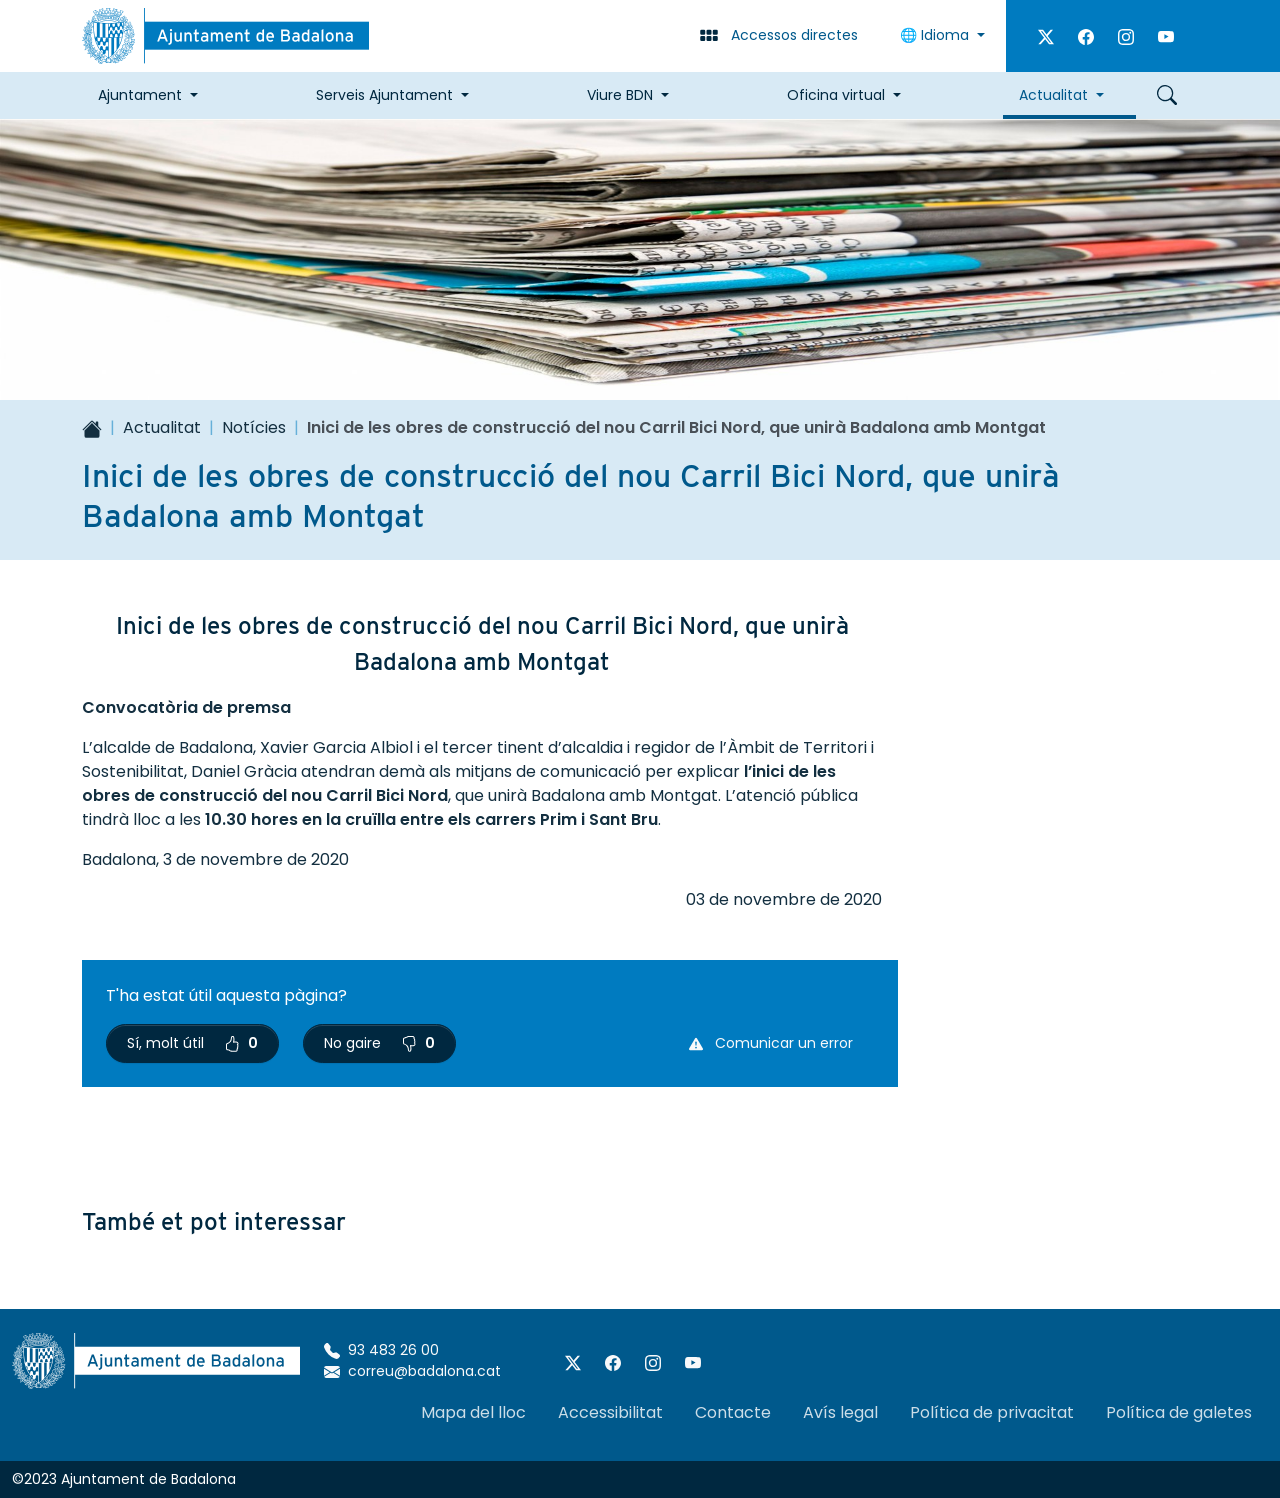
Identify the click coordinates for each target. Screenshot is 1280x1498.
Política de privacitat (992, 1412)
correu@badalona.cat (412, 1371)
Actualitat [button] (1053, 95)
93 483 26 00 (381, 1350)
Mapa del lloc (473, 1412)
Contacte (733, 1412)
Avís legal (840, 1412)
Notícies (254, 427)
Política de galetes (1179, 1412)
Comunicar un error (771, 1043)
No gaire (379, 1043)
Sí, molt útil (192, 1043)
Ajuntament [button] (140, 95)
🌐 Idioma (936, 35)
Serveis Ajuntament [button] (384, 95)
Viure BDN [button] (620, 95)
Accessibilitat (610, 1412)
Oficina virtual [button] (836, 95)
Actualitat (162, 427)
